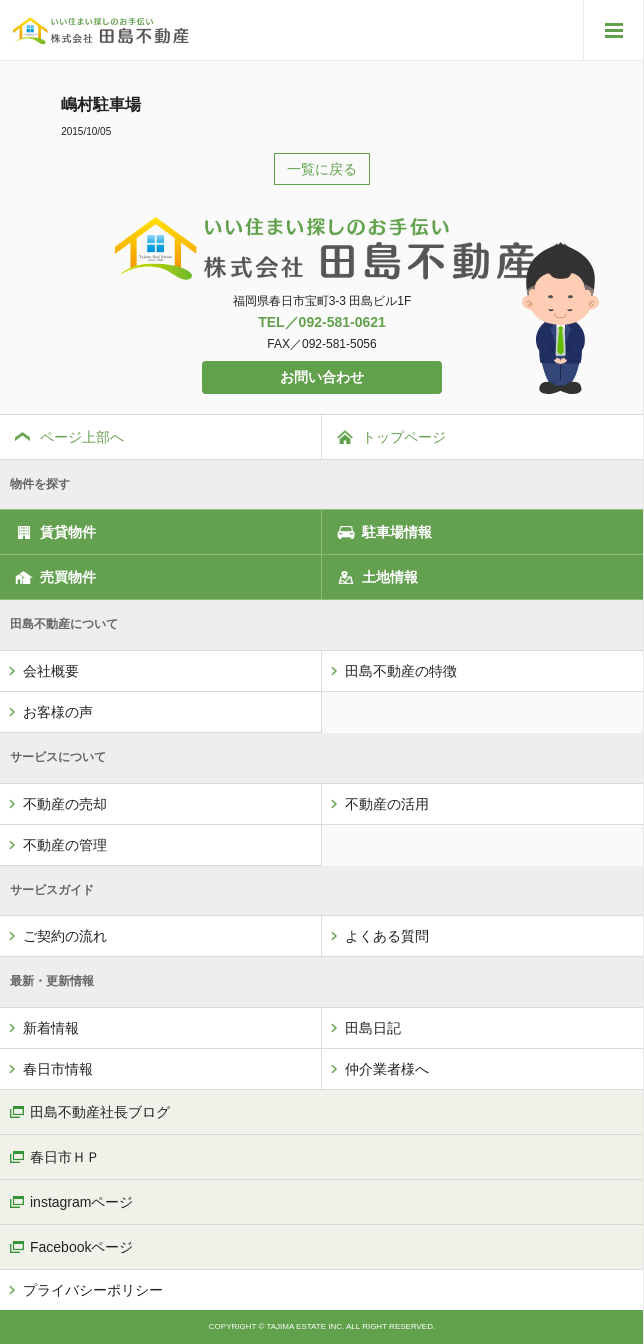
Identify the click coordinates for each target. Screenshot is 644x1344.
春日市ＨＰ (65, 1157)
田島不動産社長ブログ (100, 1112)
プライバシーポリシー (93, 1290)
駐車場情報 (397, 532)
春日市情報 (58, 1069)
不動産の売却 (65, 804)
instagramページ (81, 1202)
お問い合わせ (322, 377)
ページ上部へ (82, 437)
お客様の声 (58, 712)
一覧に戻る (322, 169)
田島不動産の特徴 (401, 671)
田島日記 (373, 1028)
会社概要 (51, 671)
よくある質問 (387, 936)
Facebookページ (81, 1247)
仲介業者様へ (387, 1069)
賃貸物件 (68, 532)
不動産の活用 (387, 804)
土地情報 (390, 577)
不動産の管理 (65, 845)
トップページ (404, 437)
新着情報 (51, 1028)
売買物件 (68, 577)
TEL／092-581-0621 (322, 322)
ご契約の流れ (65, 936)
